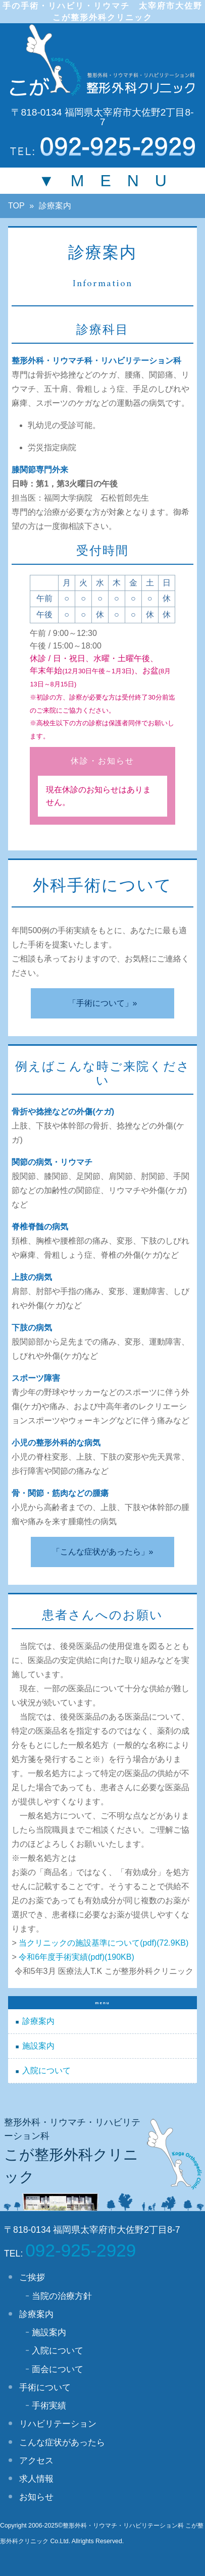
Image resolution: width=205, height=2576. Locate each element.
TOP (16, 205)
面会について (57, 2369)
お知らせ (36, 2497)
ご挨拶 (32, 2277)
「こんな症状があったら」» (102, 1551)
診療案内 (38, 2021)
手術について (45, 2387)
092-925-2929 (80, 2250)
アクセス (36, 2460)
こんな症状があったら (62, 2442)
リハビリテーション (57, 2424)
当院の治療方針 (62, 2296)
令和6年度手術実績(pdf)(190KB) (76, 1957)
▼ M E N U (102, 181)
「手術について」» (102, 1003)
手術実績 (49, 2405)
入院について (46, 2070)
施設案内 (38, 2046)
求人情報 (36, 2479)
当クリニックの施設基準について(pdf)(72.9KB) (103, 1943)
